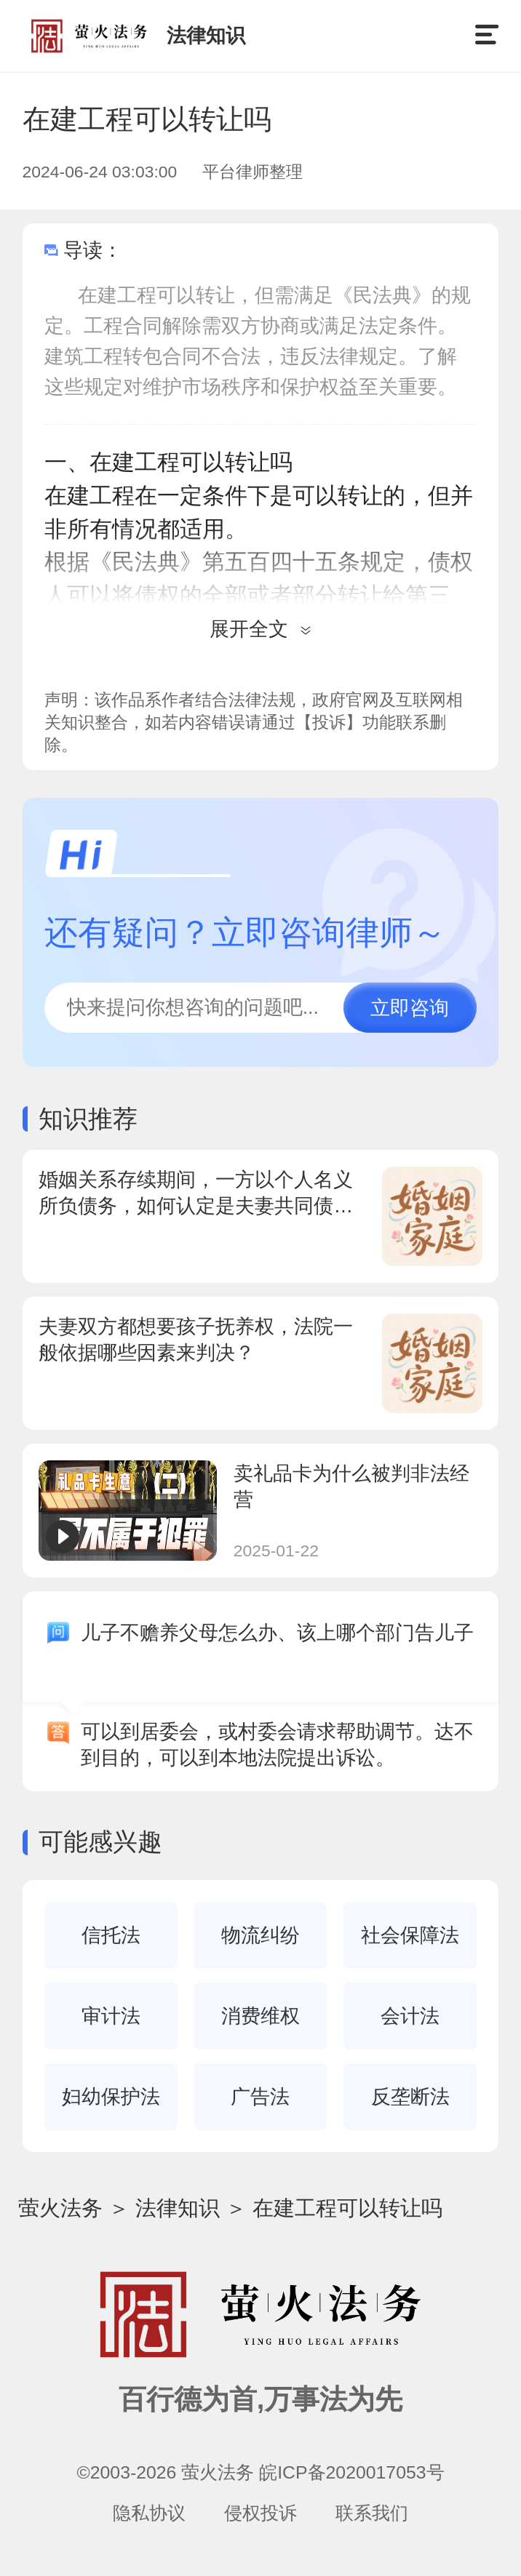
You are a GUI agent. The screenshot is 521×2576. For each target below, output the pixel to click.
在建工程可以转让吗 (347, 2208)
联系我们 (371, 2513)
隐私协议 (149, 2513)
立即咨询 (409, 1008)
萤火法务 (60, 2208)
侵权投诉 (260, 2513)
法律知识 (177, 2208)
